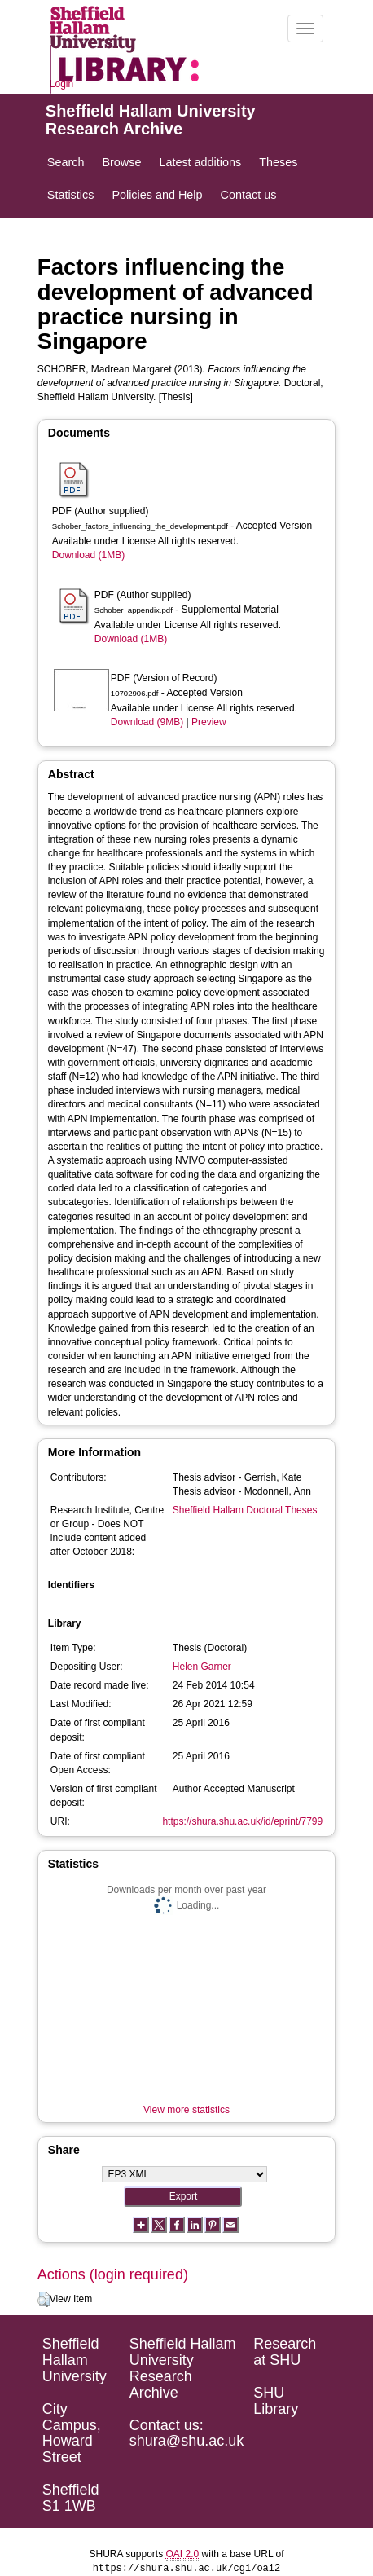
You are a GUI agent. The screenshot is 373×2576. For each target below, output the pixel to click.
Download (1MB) (88, 555)
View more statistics (186, 2110)
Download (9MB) (147, 722)
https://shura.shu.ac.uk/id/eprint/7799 (242, 1821)
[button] (43, 2300)
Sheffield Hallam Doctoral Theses (245, 1510)
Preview (208, 722)
